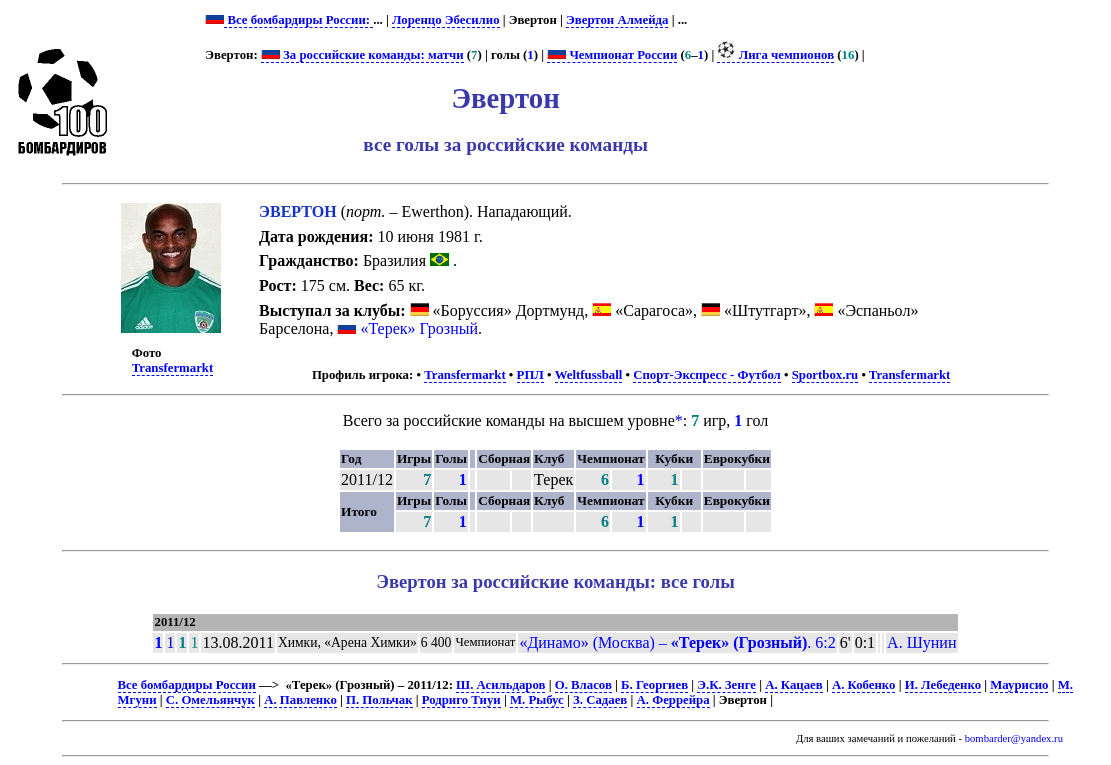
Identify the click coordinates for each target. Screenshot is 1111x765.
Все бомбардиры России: (298, 20)
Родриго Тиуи (461, 700)
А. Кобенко (864, 685)
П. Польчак (379, 700)
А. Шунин (921, 642)
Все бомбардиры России (187, 685)
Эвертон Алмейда (617, 20)
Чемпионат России (612, 55)
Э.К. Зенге (726, 685)
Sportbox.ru (825, 375)
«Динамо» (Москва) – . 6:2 (677, 642)
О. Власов (583, 685)
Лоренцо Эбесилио (446, 20)
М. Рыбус (537, 700)
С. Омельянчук (210, 700)
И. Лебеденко (943, 685)
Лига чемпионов (775, 55)
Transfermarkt (173, 368)
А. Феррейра (673, 700)
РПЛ (530, 375)
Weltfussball (589, 375)
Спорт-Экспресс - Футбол (707, 375)
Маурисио (1019, 685)
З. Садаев (600, 700)
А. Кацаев (794, 685)
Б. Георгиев (654, 685)
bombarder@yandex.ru (1014, 738)
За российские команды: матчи (362, 55)
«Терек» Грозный (419, 328)
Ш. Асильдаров (500, 685)
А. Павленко (300, 700)
